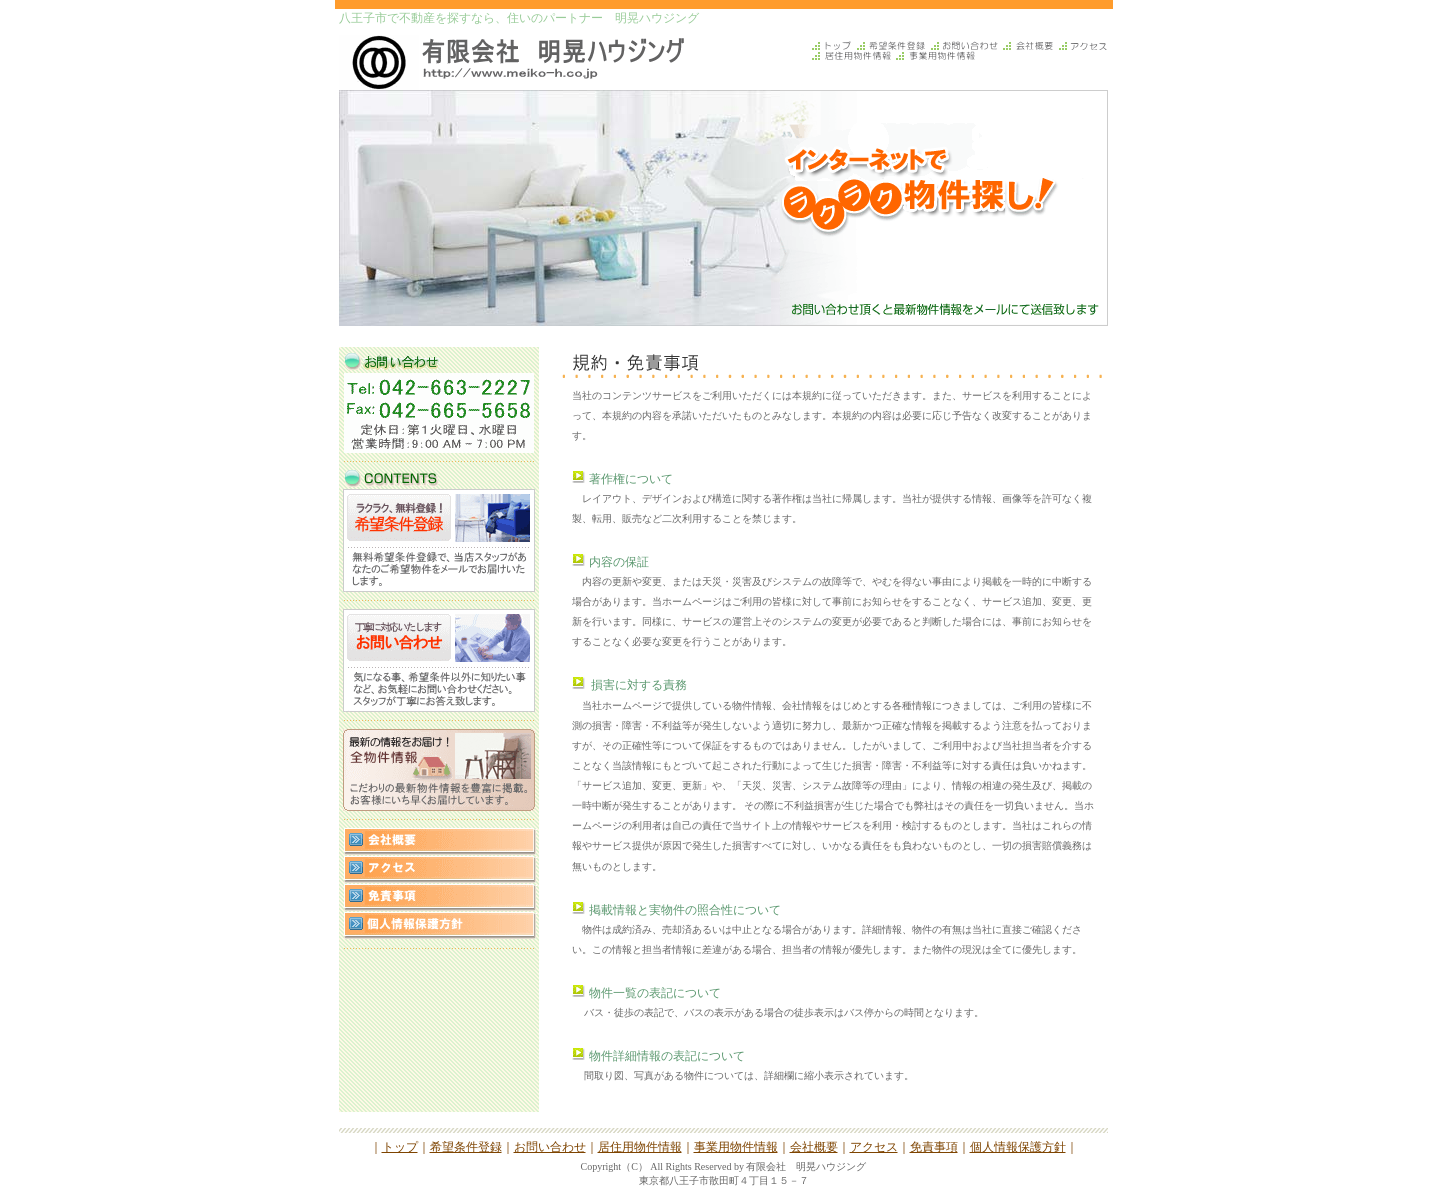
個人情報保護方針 (1018, 1147)
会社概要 (814, 1147)
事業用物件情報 (736, 1147)
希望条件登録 (466, 1147)
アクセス (874, 1147)
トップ (400, 1147)
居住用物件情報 (640, 1147)
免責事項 (934, 1147)
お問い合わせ (550, 1147)
